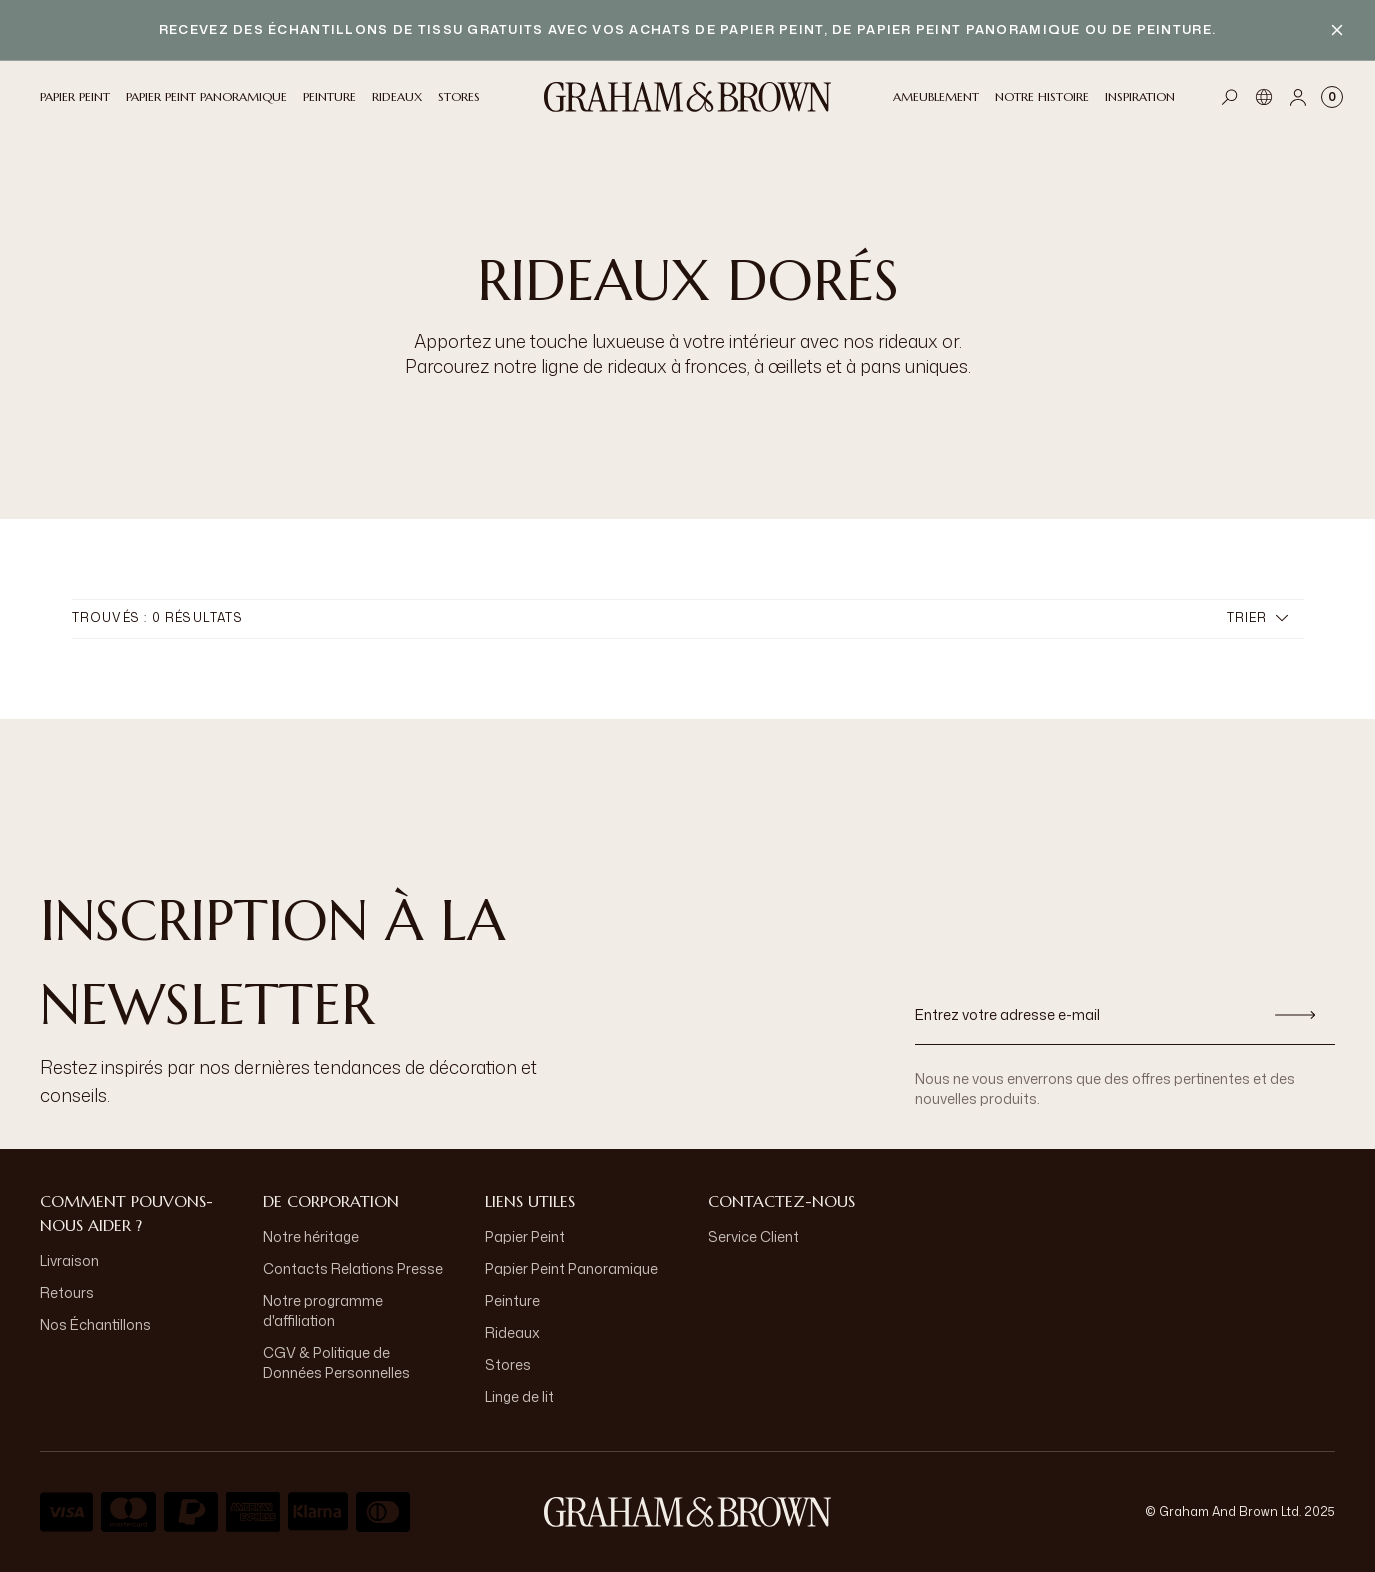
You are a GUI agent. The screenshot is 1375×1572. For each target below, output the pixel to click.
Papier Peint (525, 1236)
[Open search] (1230, 97)
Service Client (753, 1236)
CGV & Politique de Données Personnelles (336, 1362)
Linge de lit (519, 1396)
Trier (1257, 617)
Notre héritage (311, 1236)
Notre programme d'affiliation (323, 1310)
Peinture (512, 1300)
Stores (508, 1364)
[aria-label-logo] (688, 1512)
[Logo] (688, 97)
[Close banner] (1337, 30)
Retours (67, 1292)
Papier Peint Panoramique (571, 1268)
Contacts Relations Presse (353, 1268)
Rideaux (512, 1332)
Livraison (69, 1260)
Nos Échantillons (95, 1324)
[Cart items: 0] (1332, 97)
